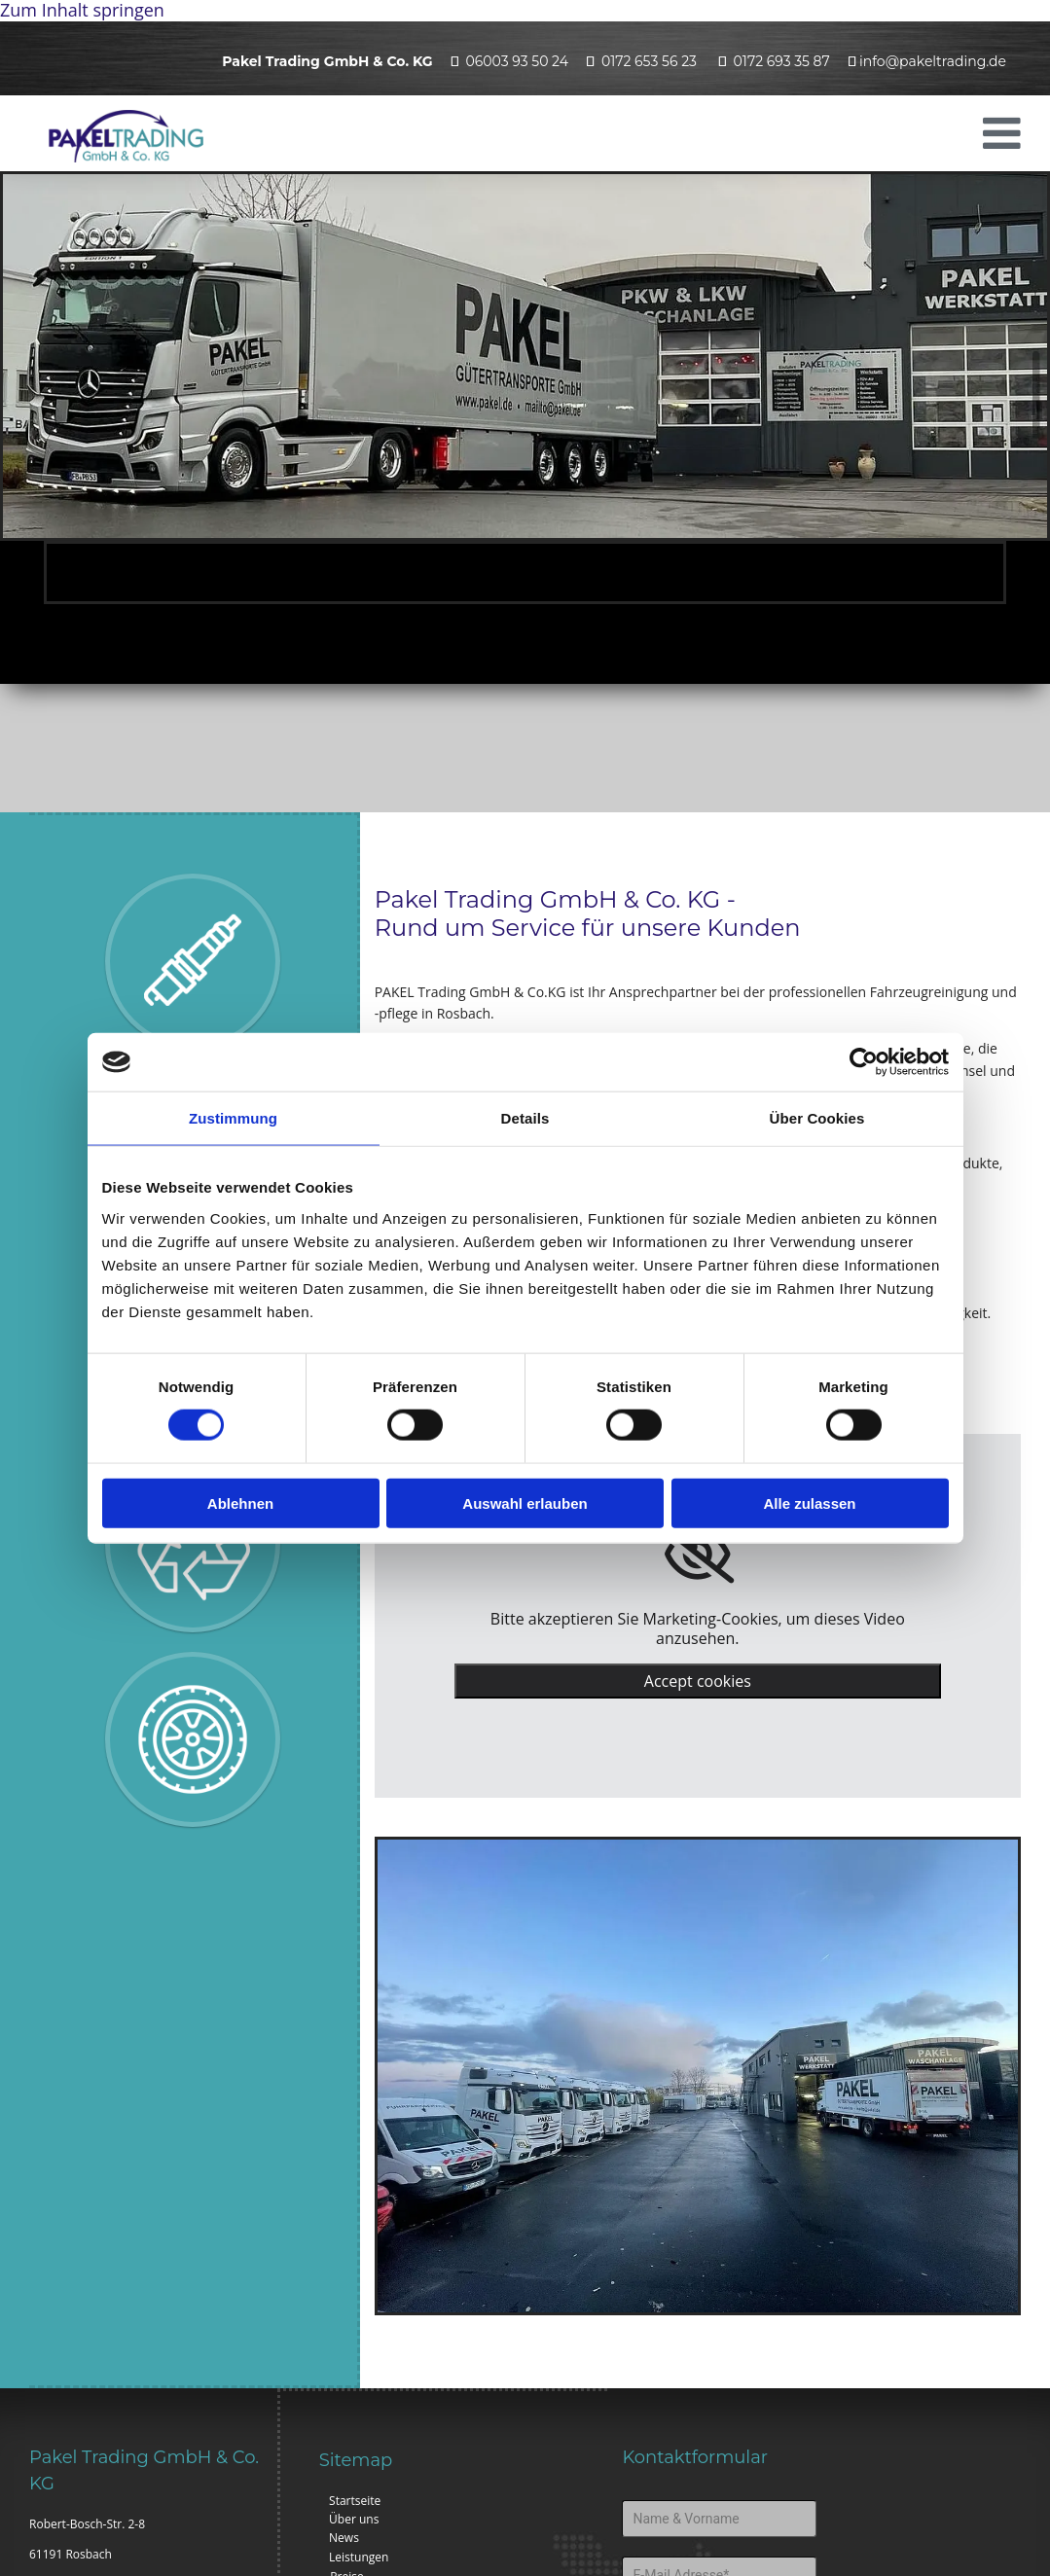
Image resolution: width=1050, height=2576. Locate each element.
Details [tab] (525, 1118)
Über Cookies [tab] (817, 1118)
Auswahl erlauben (524, 1502)
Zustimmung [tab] (233, 1118)
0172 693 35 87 (782, 61)
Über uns (354, 2519)
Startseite (354, 2500)
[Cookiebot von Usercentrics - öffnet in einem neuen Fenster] (863, 1062)
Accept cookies (697, 1681)
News (344, 2537)
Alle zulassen (809, 1502)
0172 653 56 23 (649, 61)
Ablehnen (240, 1502)
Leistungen (358, 2557)
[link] (697, 1554)
